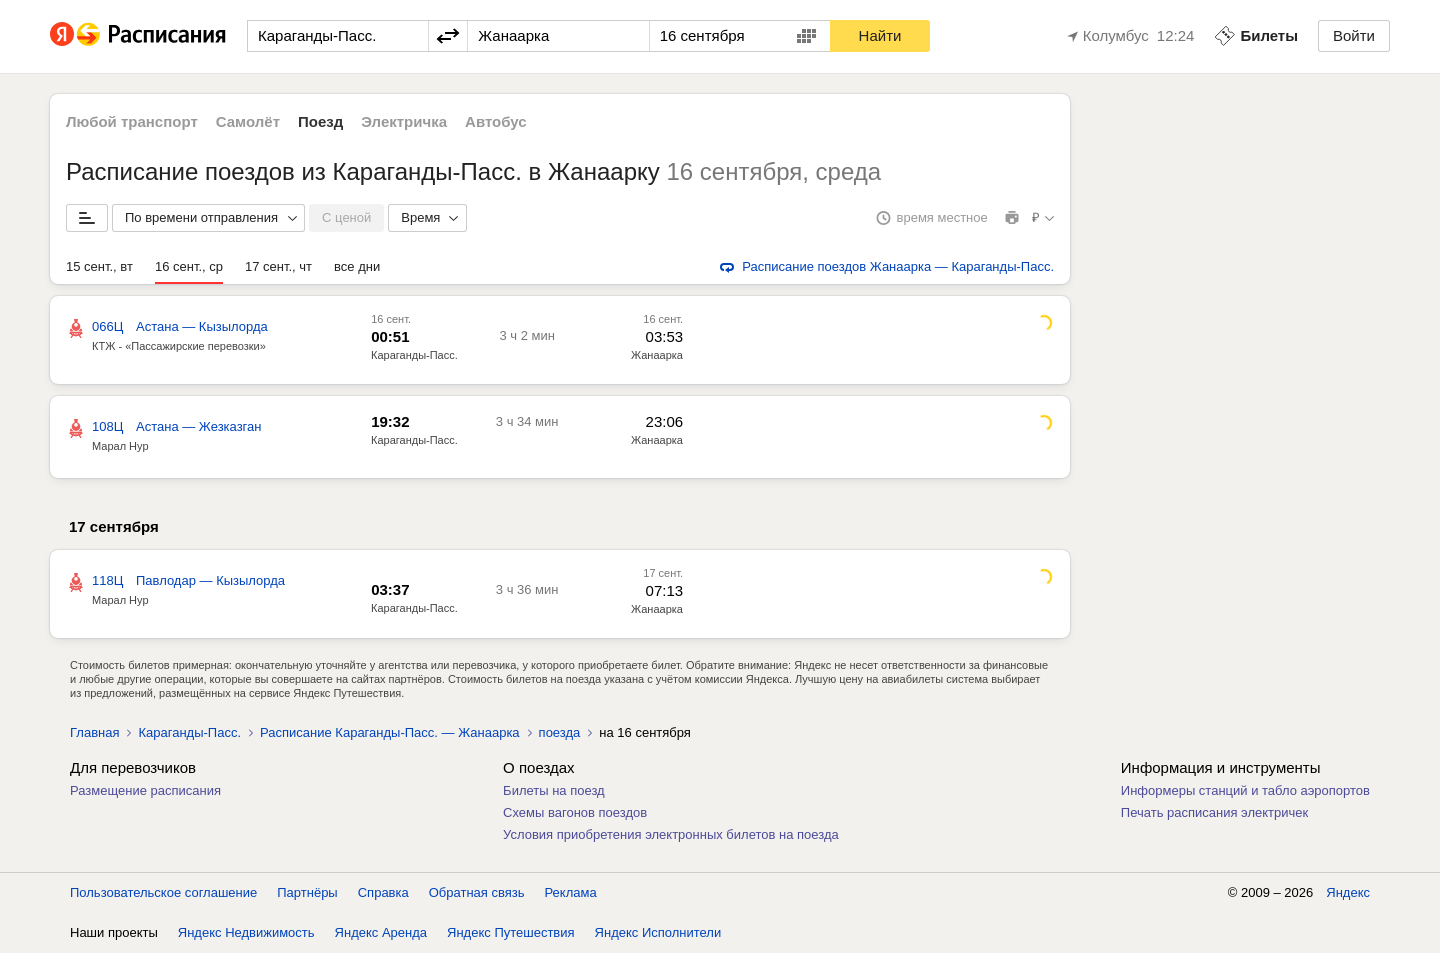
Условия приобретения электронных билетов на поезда (671, 834)
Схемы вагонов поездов (575, 812)
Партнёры (307, 892)
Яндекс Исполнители (658, 932)
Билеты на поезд (554, 790)
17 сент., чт (278, 266)
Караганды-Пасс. (414, 355)
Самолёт (248, 121)
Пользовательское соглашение (163, 892)
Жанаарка (657, 355)
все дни (357, 266)
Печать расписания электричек (1214, 812)
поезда (560, 732)
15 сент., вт (99, 266)
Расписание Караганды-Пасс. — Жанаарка (390, 732)
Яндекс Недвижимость (246, 932)
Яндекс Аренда (381, 932)
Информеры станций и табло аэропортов (1245, 790)
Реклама (571, 892)
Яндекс (1348, 892)
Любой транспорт (132, 121)
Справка (383, 892)
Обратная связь (477, 892)
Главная (94, 732)
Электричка (404, 121)
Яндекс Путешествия (511, 932)
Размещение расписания (145, 790)
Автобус (496, 121)
